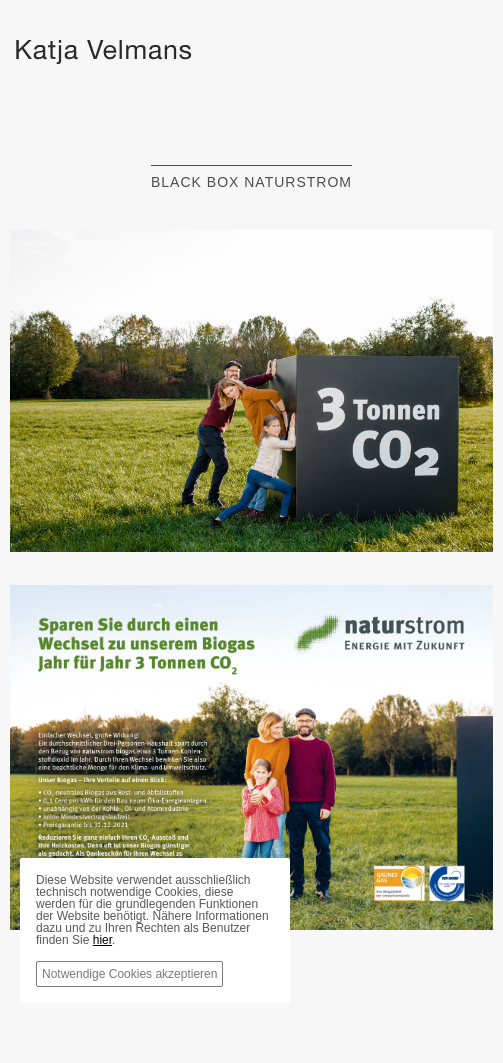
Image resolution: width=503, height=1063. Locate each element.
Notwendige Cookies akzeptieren (129, 974)
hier (102, 940)
